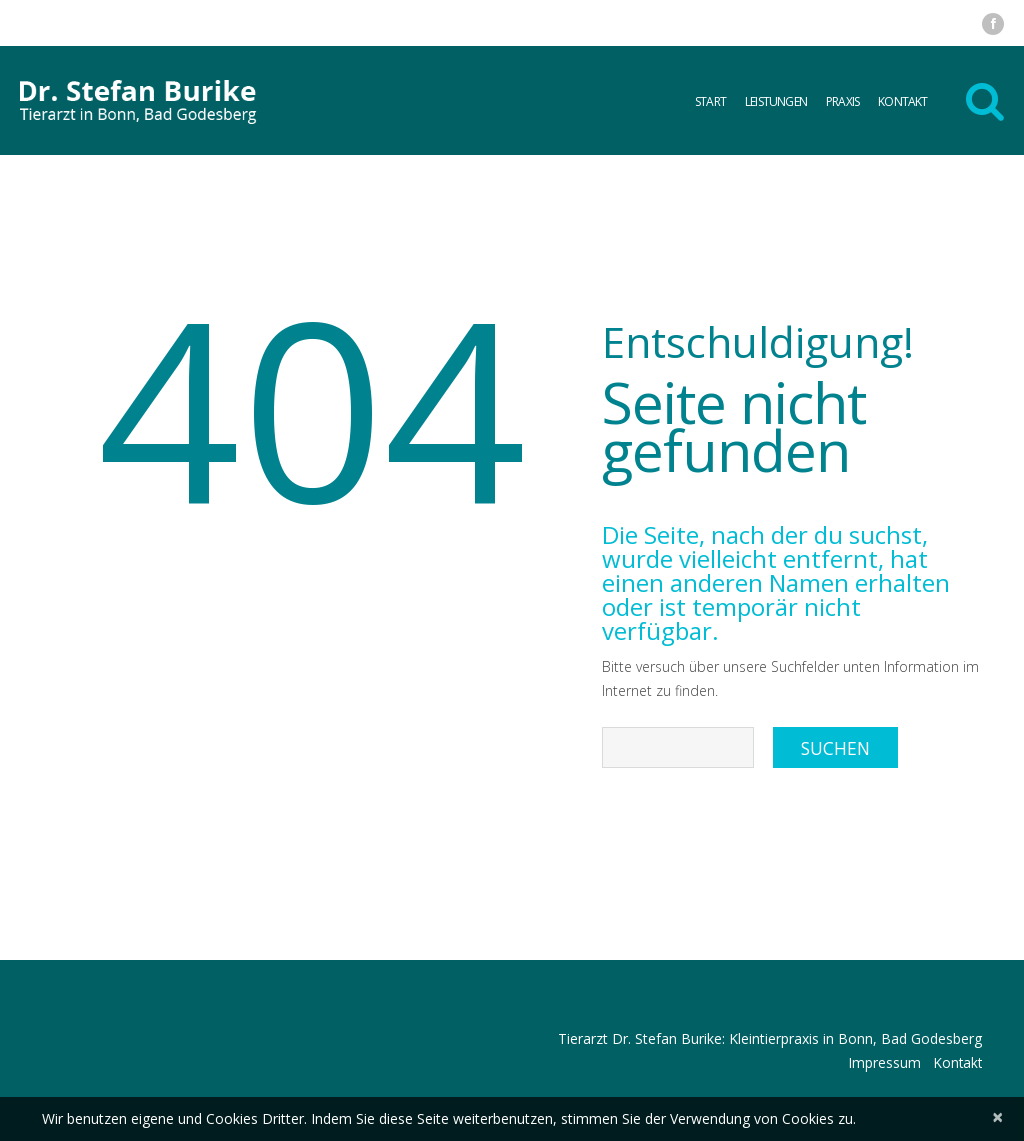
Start (710, 101)
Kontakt (902, 101)
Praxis (842, 101)
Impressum (881, 1062)
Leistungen (776, 101)
